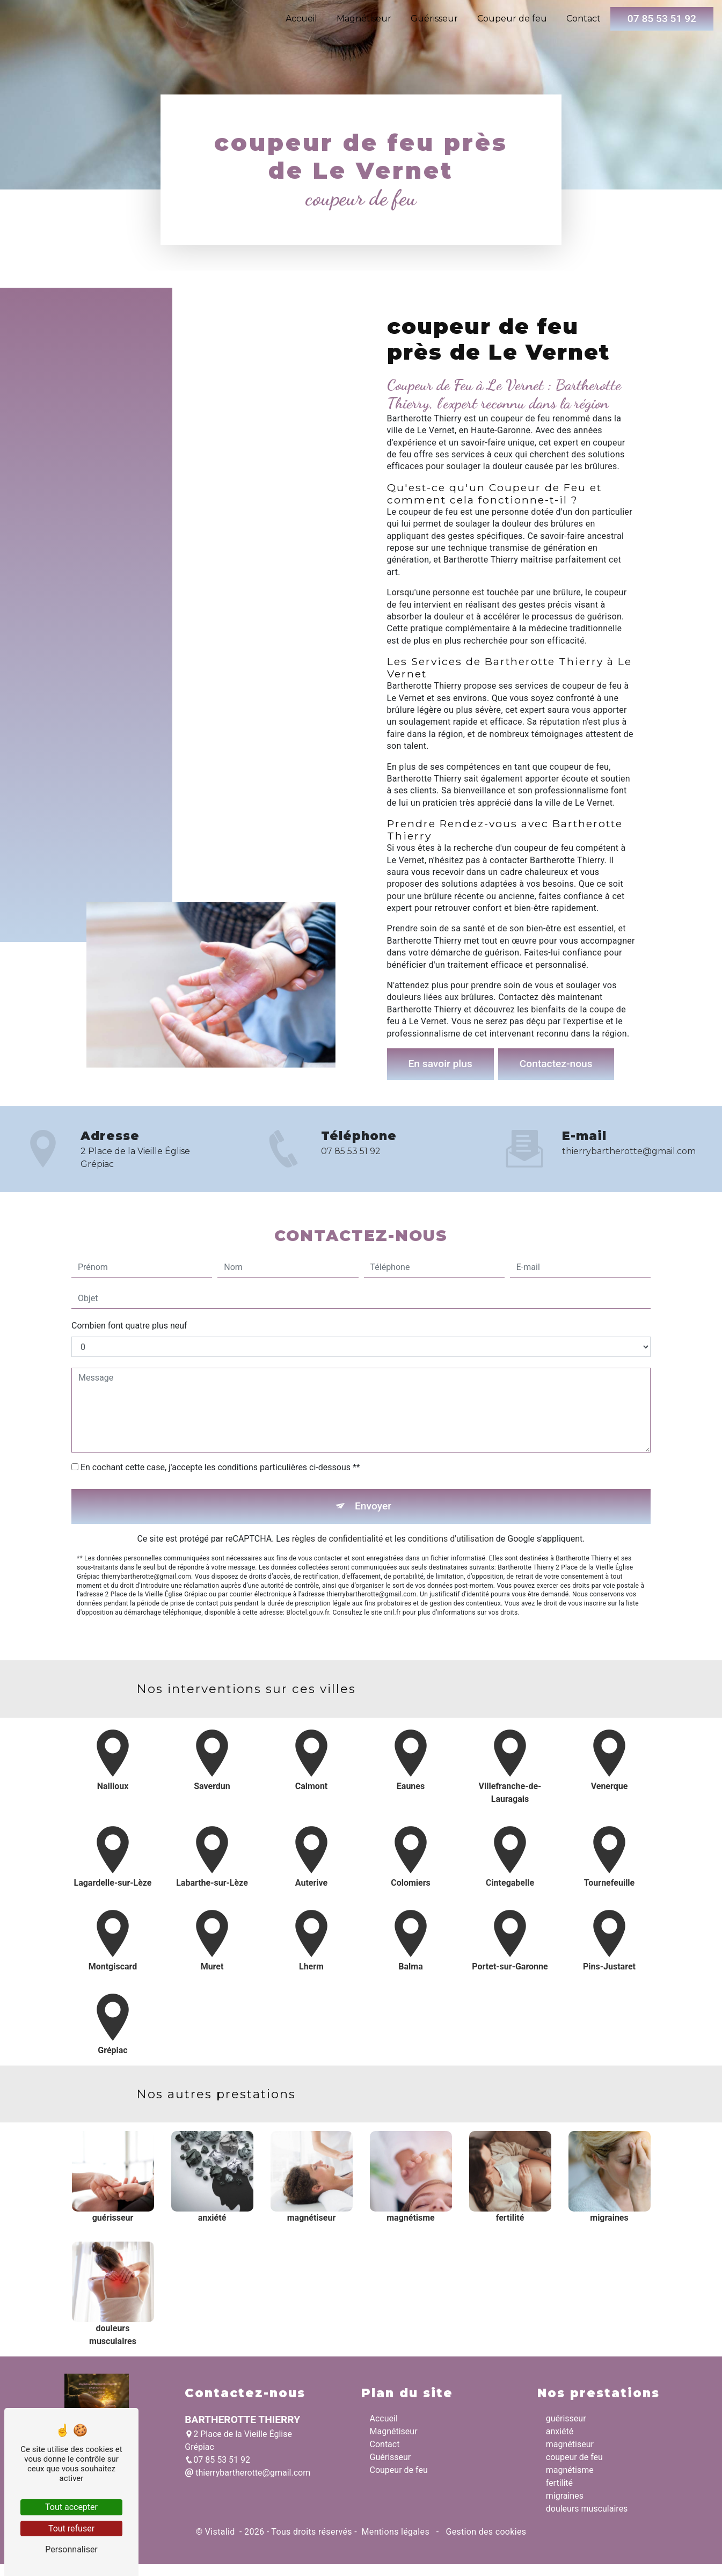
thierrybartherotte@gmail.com (247, 2473)
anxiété (560, 2431)
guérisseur (566, 2418)
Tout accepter (71, 2507)
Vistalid (221, 2532)
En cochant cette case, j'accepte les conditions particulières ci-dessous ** (220, 1420)
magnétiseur (570, 2444)
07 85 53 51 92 (662, 18)
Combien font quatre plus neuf (129, 1278)
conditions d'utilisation (451, 1491)
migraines (565, 2496)
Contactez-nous (556, 1063)
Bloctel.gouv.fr (307, 1564)
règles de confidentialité (337, 1491)
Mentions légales (395, 2532)
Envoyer (373, 1459)
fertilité (559, 2483)
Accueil (301, 18)
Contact (583, 18)
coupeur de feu (574, 2457)
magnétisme (570, 2470)
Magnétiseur (364, 18)
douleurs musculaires (587, 2509)
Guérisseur (434, 18)
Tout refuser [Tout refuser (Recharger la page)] (71, 2528)
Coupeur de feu (512, 18)
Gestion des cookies (484, 2532)
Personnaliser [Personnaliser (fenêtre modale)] (71, 2549)
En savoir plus (440, 1063)
